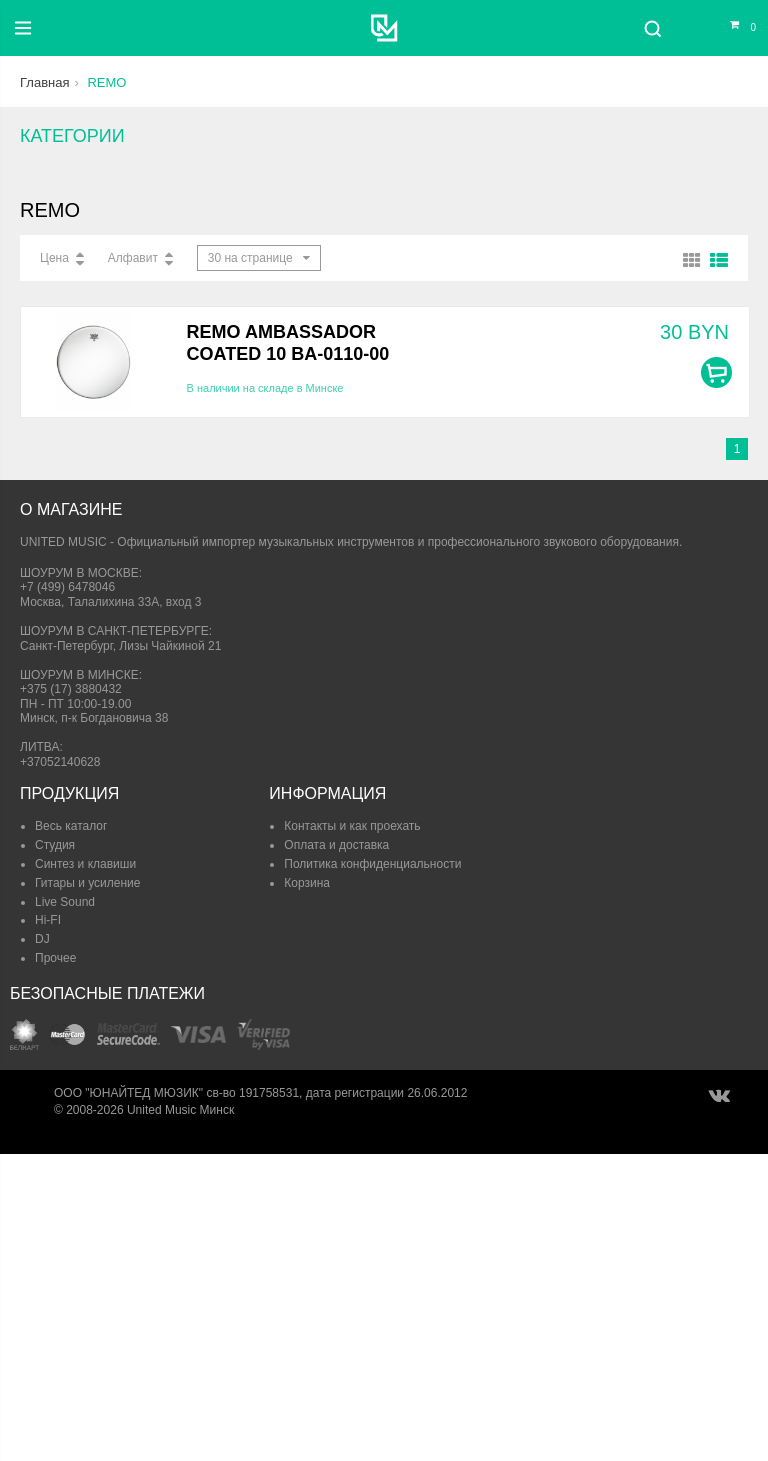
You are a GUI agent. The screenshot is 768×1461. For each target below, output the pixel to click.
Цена (54, 258)
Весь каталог (71, 826)
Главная (44, 82)
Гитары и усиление (87, 883)
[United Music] (384, 28)
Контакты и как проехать (352, 826)
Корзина (307, 883)
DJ (42, 939)
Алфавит (133, 258)
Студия (55, 845)
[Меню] (23, 28)
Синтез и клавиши (85, 864)
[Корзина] (731, 28)
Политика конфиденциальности (372, 864)
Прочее (55, 958)
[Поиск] (652, 28)
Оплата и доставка (336, 845)
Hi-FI (48, 920)
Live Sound (65, 902)
